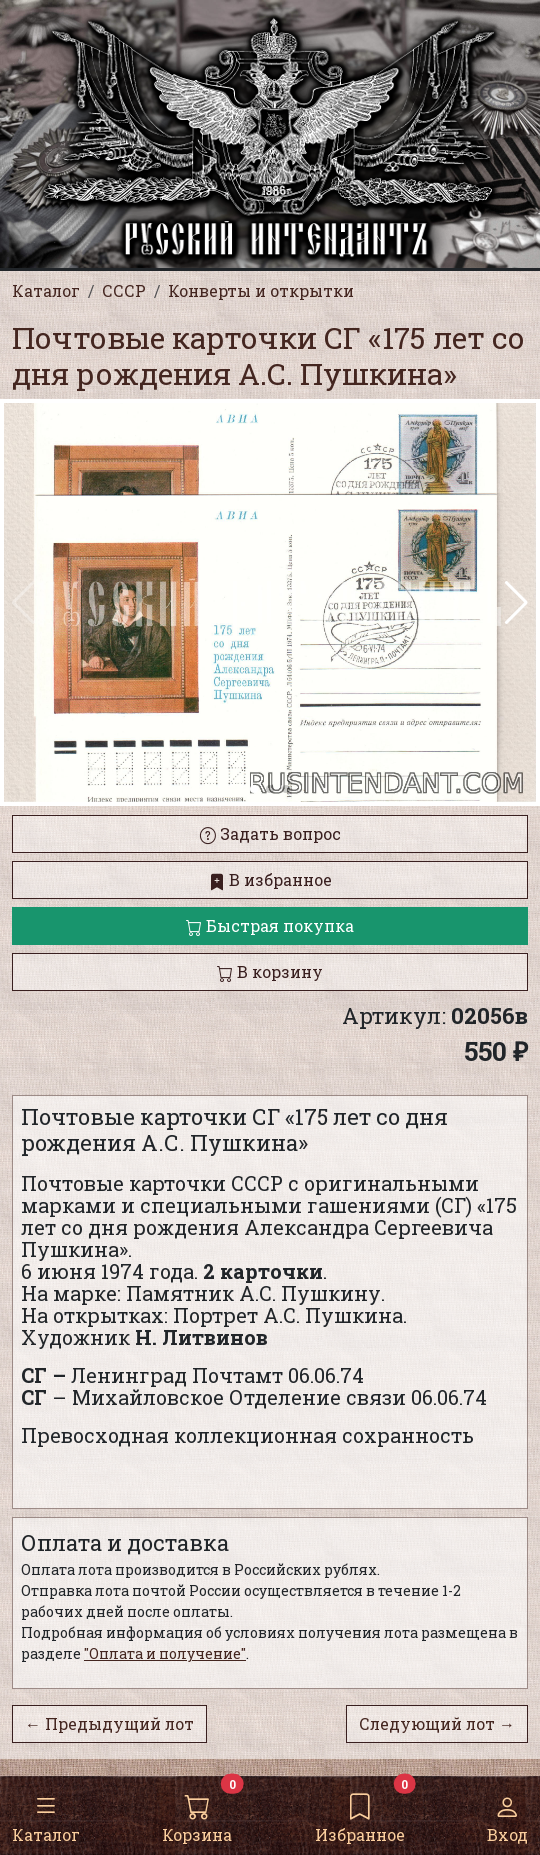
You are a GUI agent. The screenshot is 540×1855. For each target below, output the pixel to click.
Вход (507, 1814)
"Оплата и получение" (165, 1653)
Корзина (197, 1814)
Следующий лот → (437, 1723)
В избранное (270, 879)
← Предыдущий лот (109, 1723)
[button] (516, 603)
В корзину (270, 971)
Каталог (46, 1814)
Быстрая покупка (270, 925)
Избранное (360, 1814)
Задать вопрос (270, 833)
